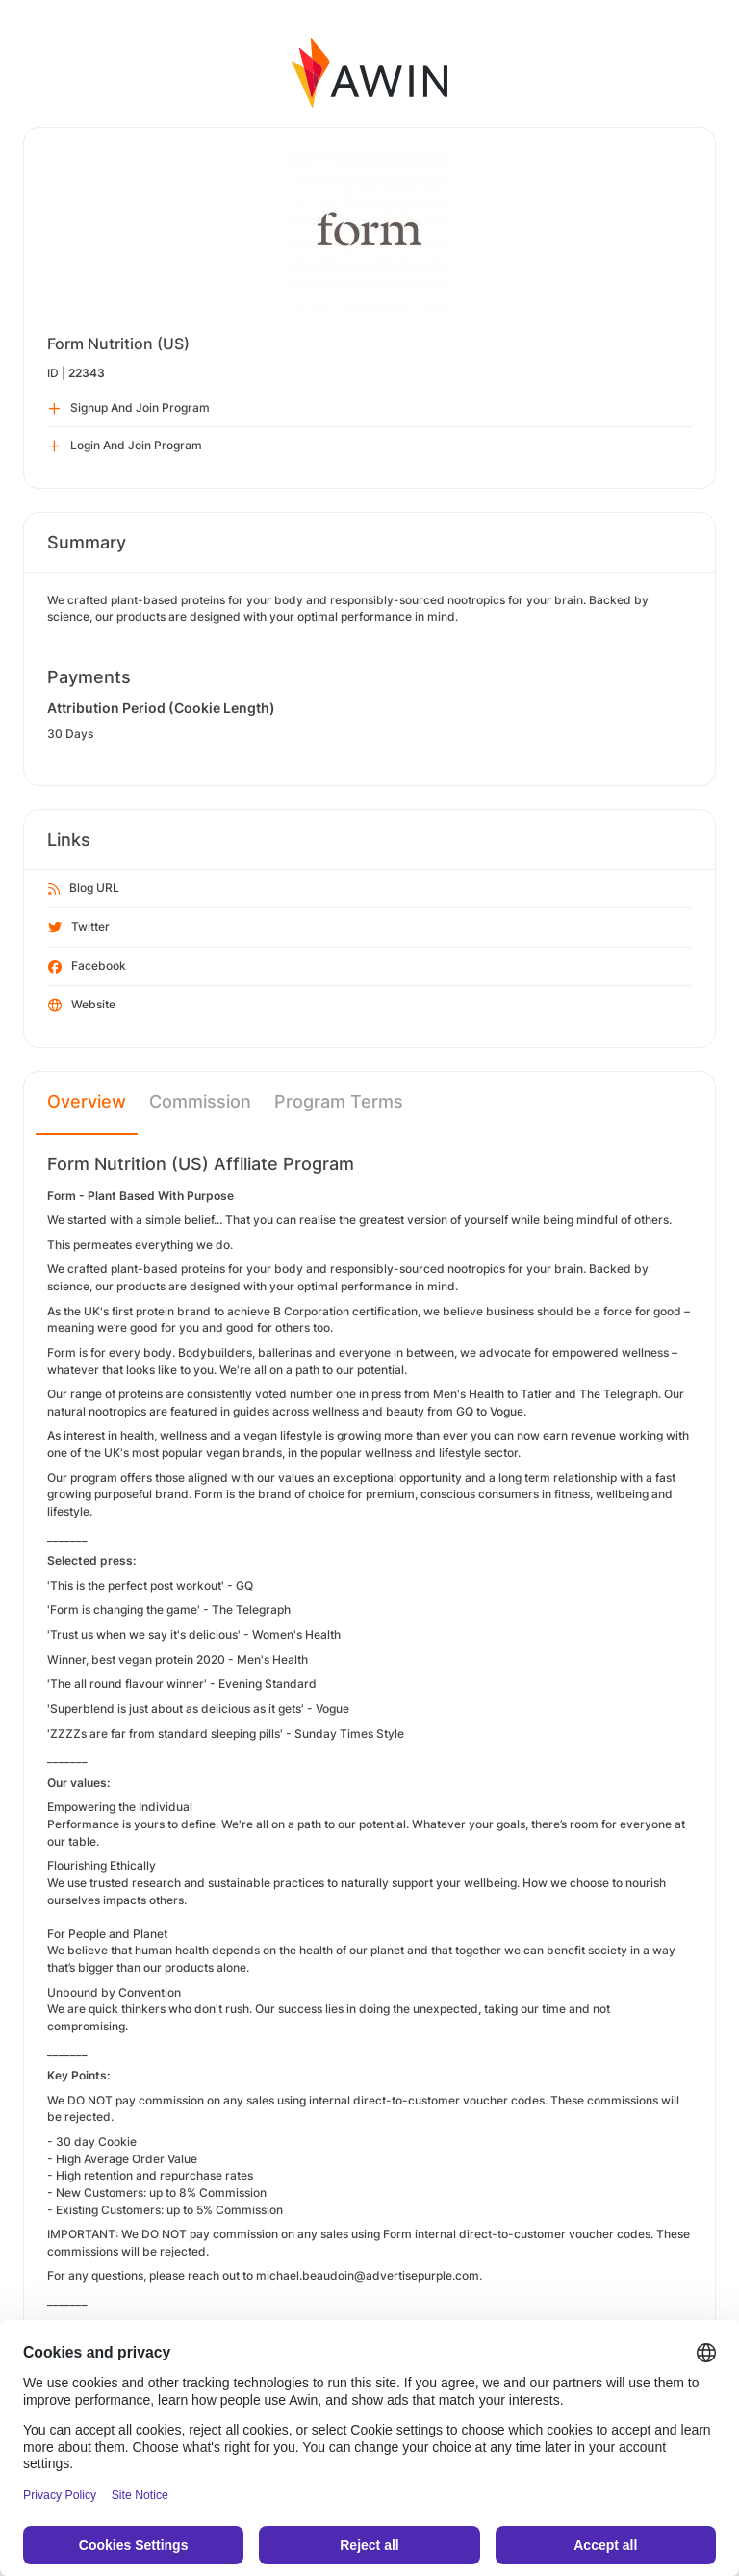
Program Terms (338, 1101)
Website (81, 1005)
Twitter (79, 927)
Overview (86, 1101)
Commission (200, 1101)
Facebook (87, 967)
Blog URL (83, 889)
